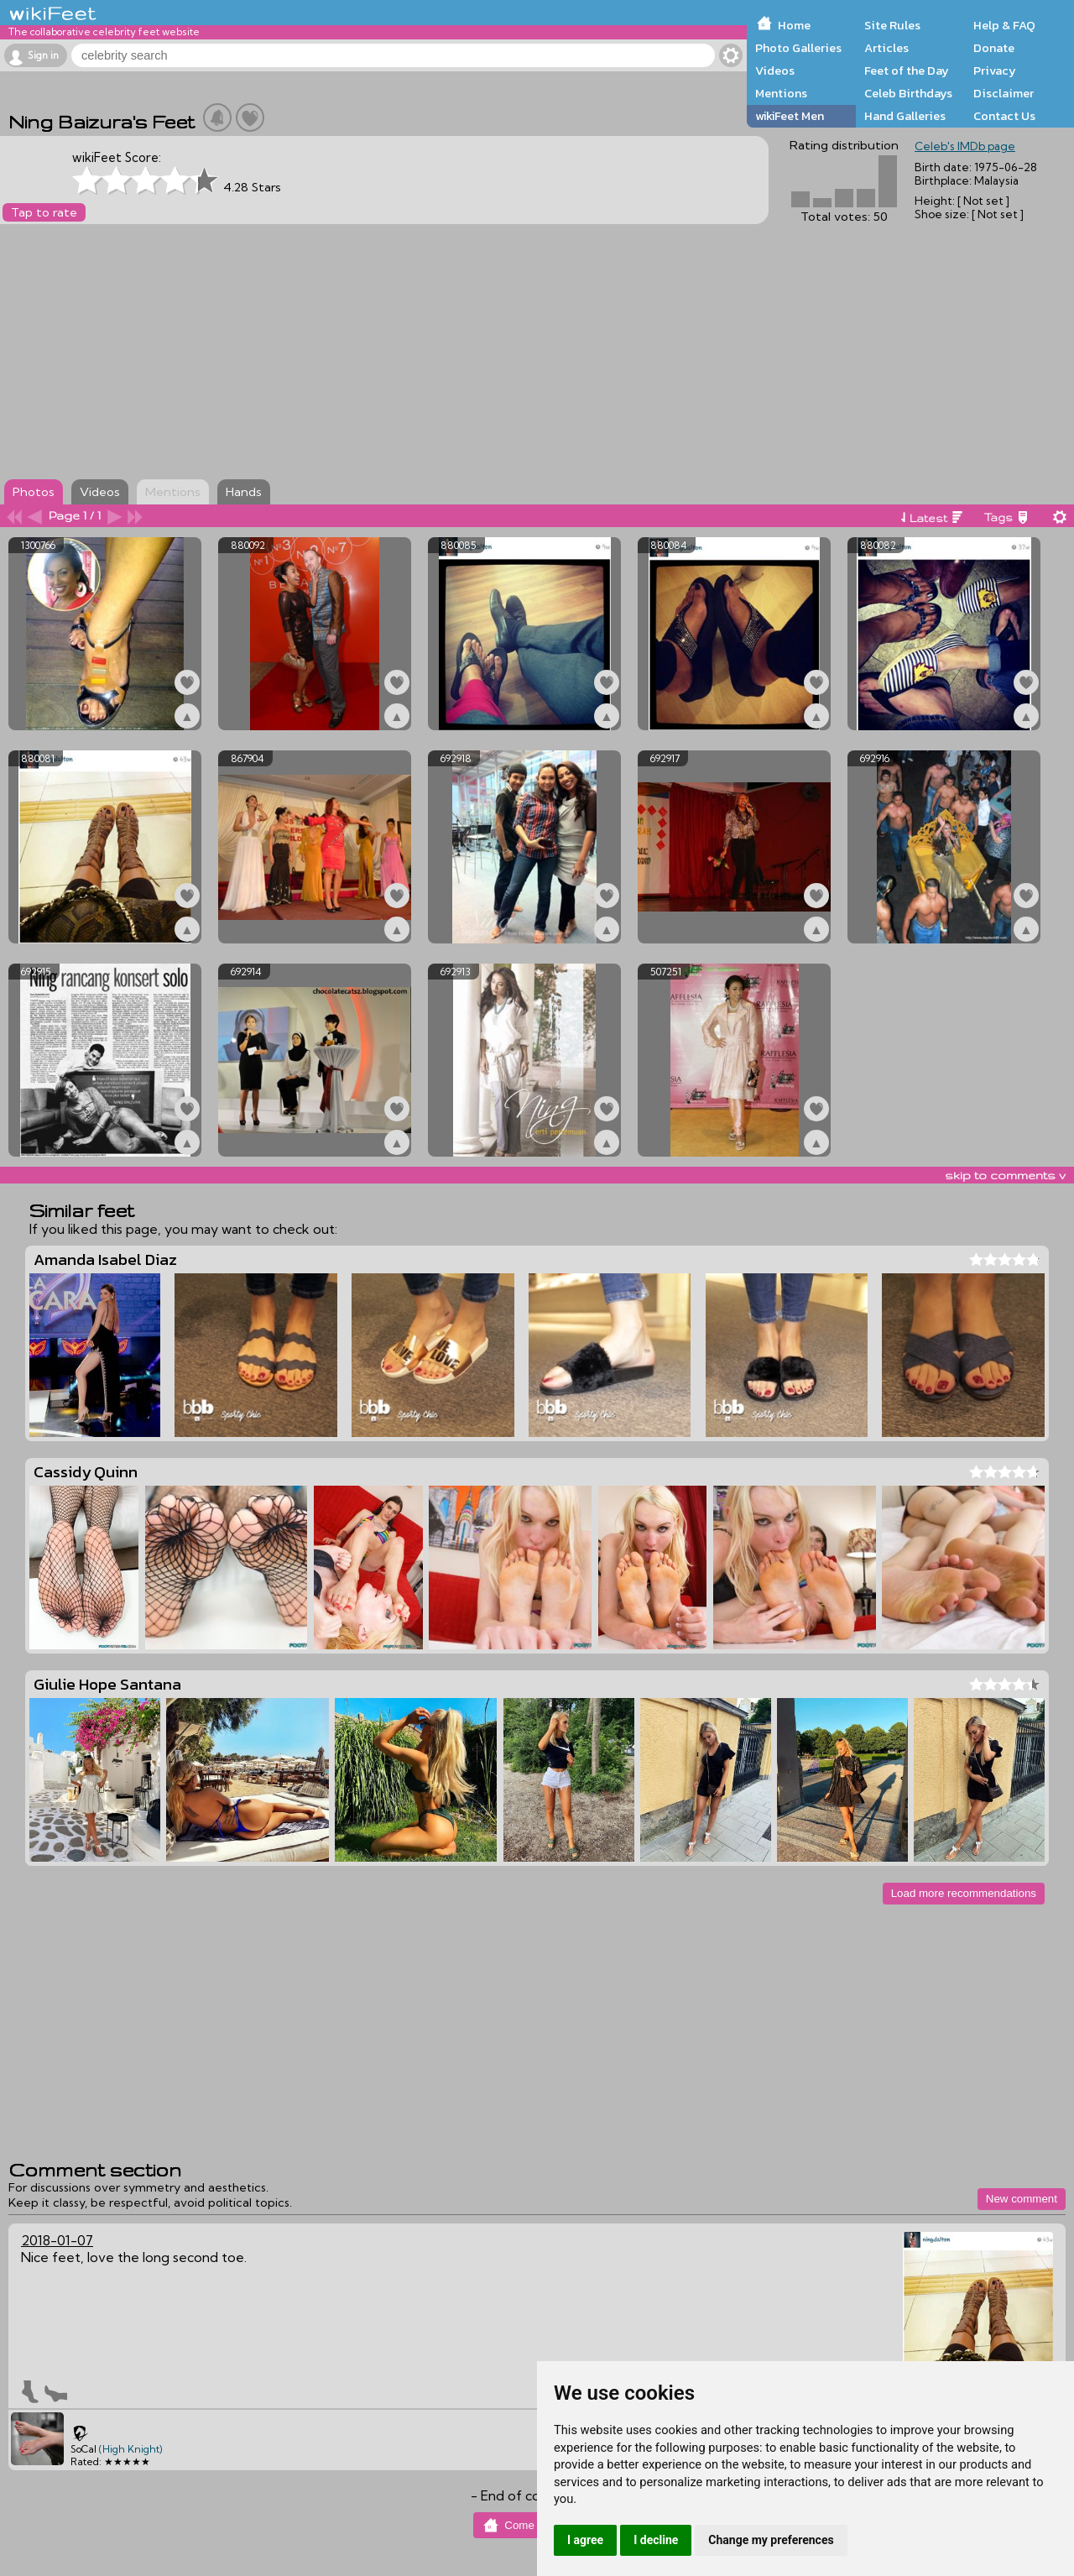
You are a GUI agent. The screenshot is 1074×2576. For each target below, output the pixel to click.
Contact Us (1004, 116)
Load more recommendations (963, 1893)
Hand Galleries (905, 116)
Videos (775, 70)
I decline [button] (655, 2540)
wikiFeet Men (789, 116)
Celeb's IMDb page (965, 146)
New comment (1021, 2198)
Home (794, 25)
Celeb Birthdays (908, 93)
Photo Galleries (798, 48)
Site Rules (892, 25)
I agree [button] (585, 2540)
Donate (993, 48)
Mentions (781, 93)
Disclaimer (1003, 93)
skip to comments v (1005, 1175)
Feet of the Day (906, 70)
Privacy (994, 70)
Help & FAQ (1004, 25)
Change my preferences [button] (770, 2540)
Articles (886, 48)
